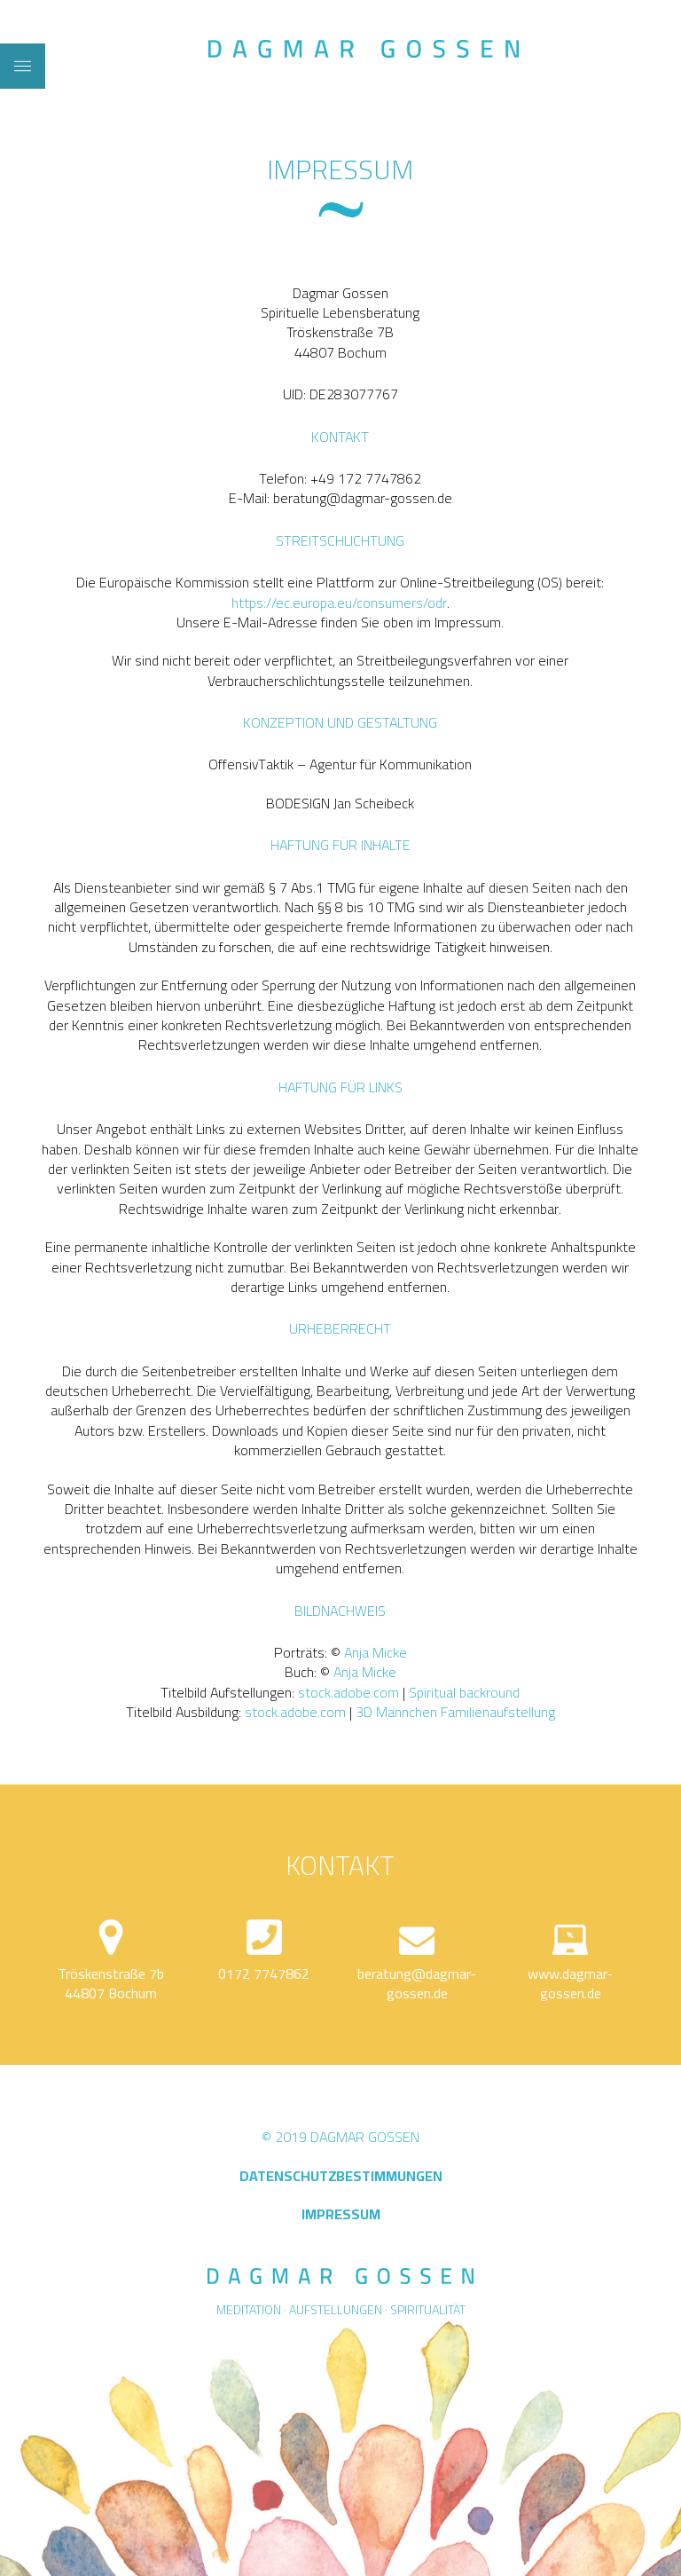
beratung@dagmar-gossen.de (416, 1983)
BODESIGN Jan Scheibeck (340, 803)
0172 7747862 (263, 1973)
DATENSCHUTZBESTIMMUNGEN (340, 2175)
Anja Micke (375, 1652)
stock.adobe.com (348, 1692)
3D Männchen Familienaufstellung (455, 1711)
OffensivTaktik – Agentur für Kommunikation (340, 764)
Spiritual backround (464, 1692)
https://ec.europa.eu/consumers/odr (339, 602)
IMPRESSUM (340, 2214)
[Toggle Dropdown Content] (22, 66)
